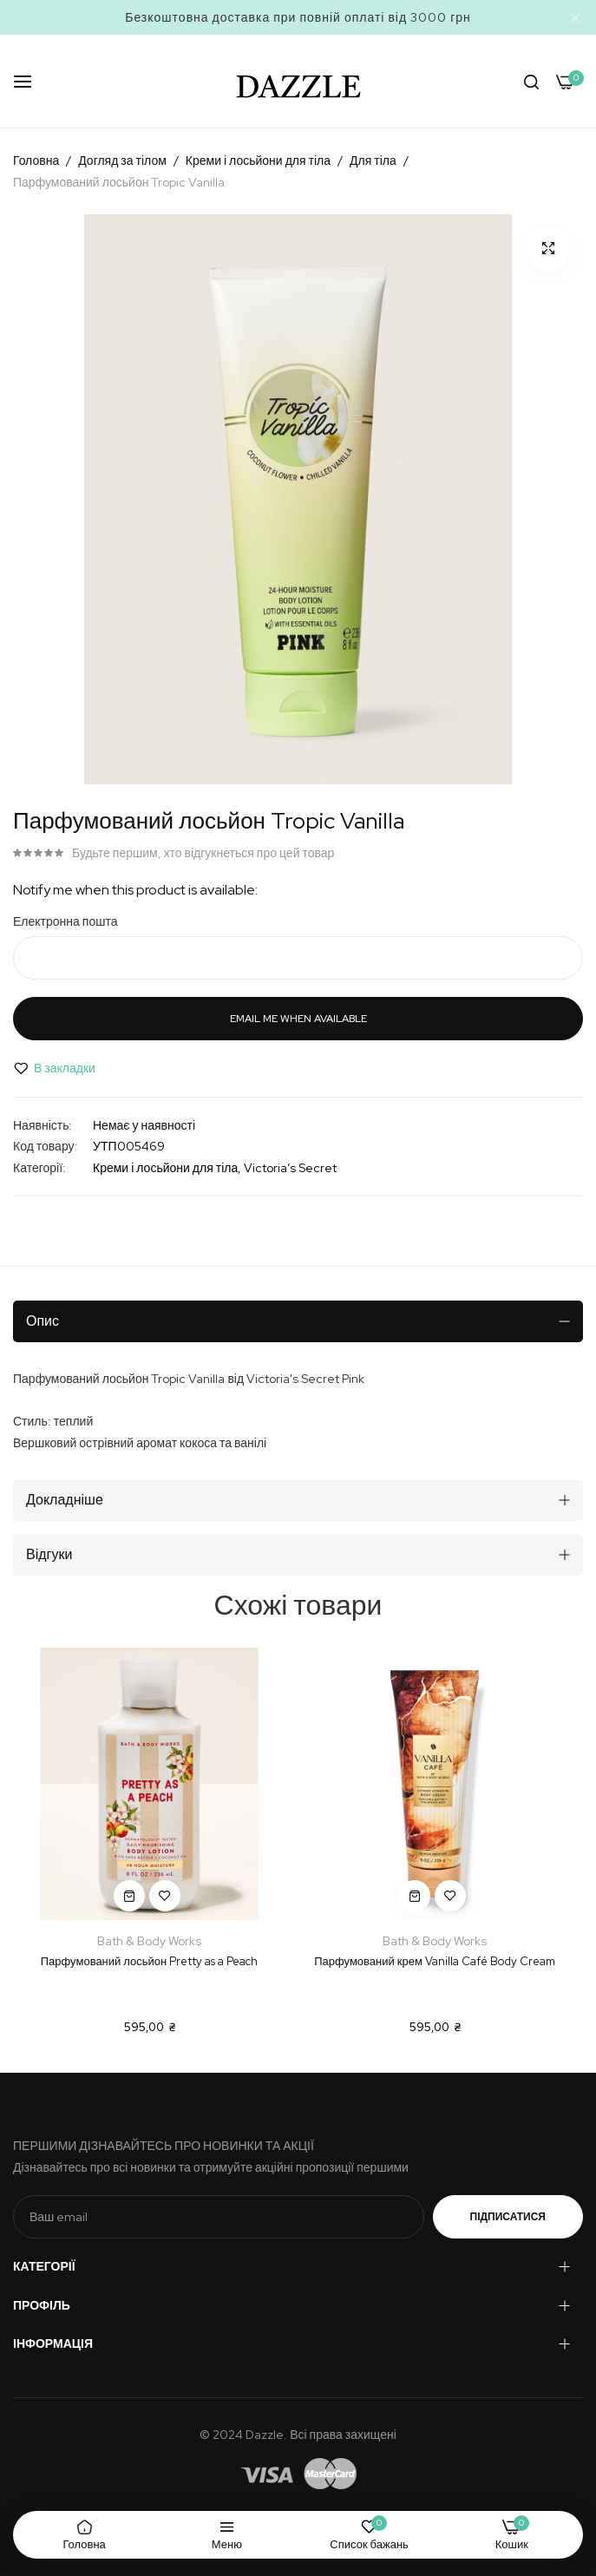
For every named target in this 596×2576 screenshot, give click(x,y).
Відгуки (49, 1554)
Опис (42, 1321)
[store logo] (298, 81)
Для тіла (373, 160)
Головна (36, 160)
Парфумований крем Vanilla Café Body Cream (434, 1961)
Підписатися (508, 2217)
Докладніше (64, 1500)
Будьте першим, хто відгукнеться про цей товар (203, 853)
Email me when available (298, 1019)
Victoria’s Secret (290, 1168)
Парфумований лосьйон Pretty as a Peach (149, 1961)
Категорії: (39, 1168)
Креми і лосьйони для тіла (258, 160)
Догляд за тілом (122, 160)
